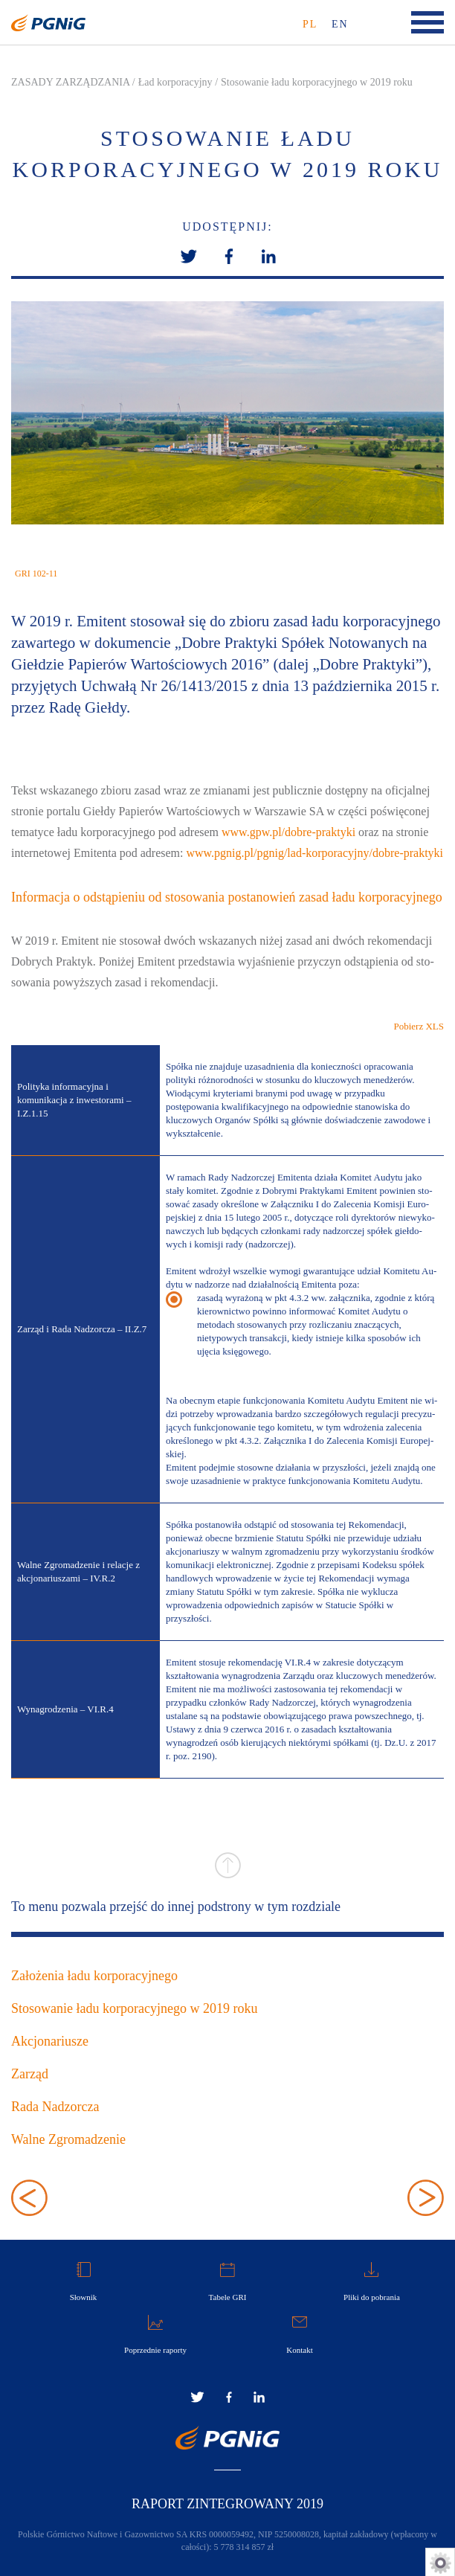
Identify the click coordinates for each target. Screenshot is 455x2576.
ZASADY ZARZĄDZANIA (70, 82)
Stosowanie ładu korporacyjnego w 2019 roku (317, 82)
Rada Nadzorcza (55, 2106)
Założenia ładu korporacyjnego (94, 1975)
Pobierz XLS (418, 1026)
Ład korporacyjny (175, 82)
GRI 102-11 (36, 573)
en (340, 24)
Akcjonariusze (49, 2041)
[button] (229, 255)
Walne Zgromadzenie (68, 2139)
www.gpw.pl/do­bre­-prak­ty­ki (288, 832)
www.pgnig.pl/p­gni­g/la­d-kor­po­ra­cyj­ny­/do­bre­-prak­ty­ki (314, 853)
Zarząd (29, 2073)
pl (310, 24)
